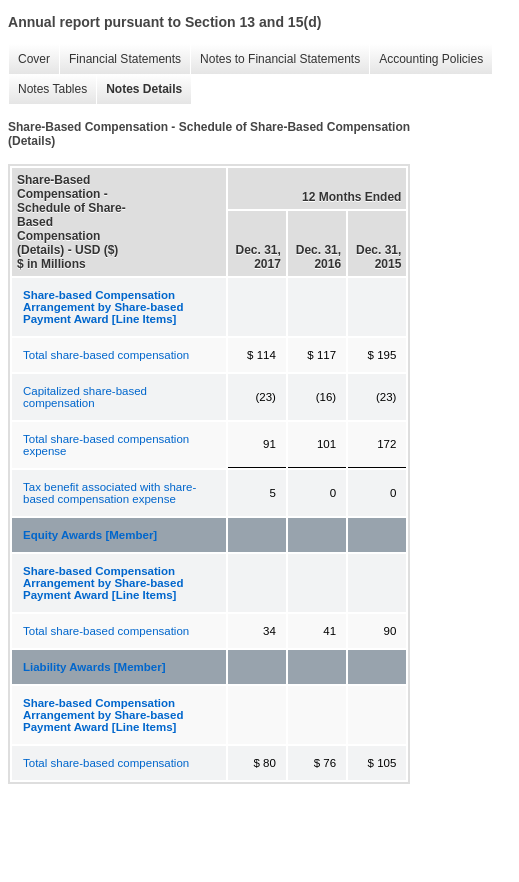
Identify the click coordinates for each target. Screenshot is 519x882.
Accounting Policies (431, 59)
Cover (34, 59)
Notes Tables (52, 89)
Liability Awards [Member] (94, 667)
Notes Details (144, 89)
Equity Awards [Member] (90, 535)
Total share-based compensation (106, 355)
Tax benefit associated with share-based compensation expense (109, 493)
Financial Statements (125, 59)
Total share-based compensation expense (106, 445)
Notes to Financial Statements (280, 59)
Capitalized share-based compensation (85, 397)
